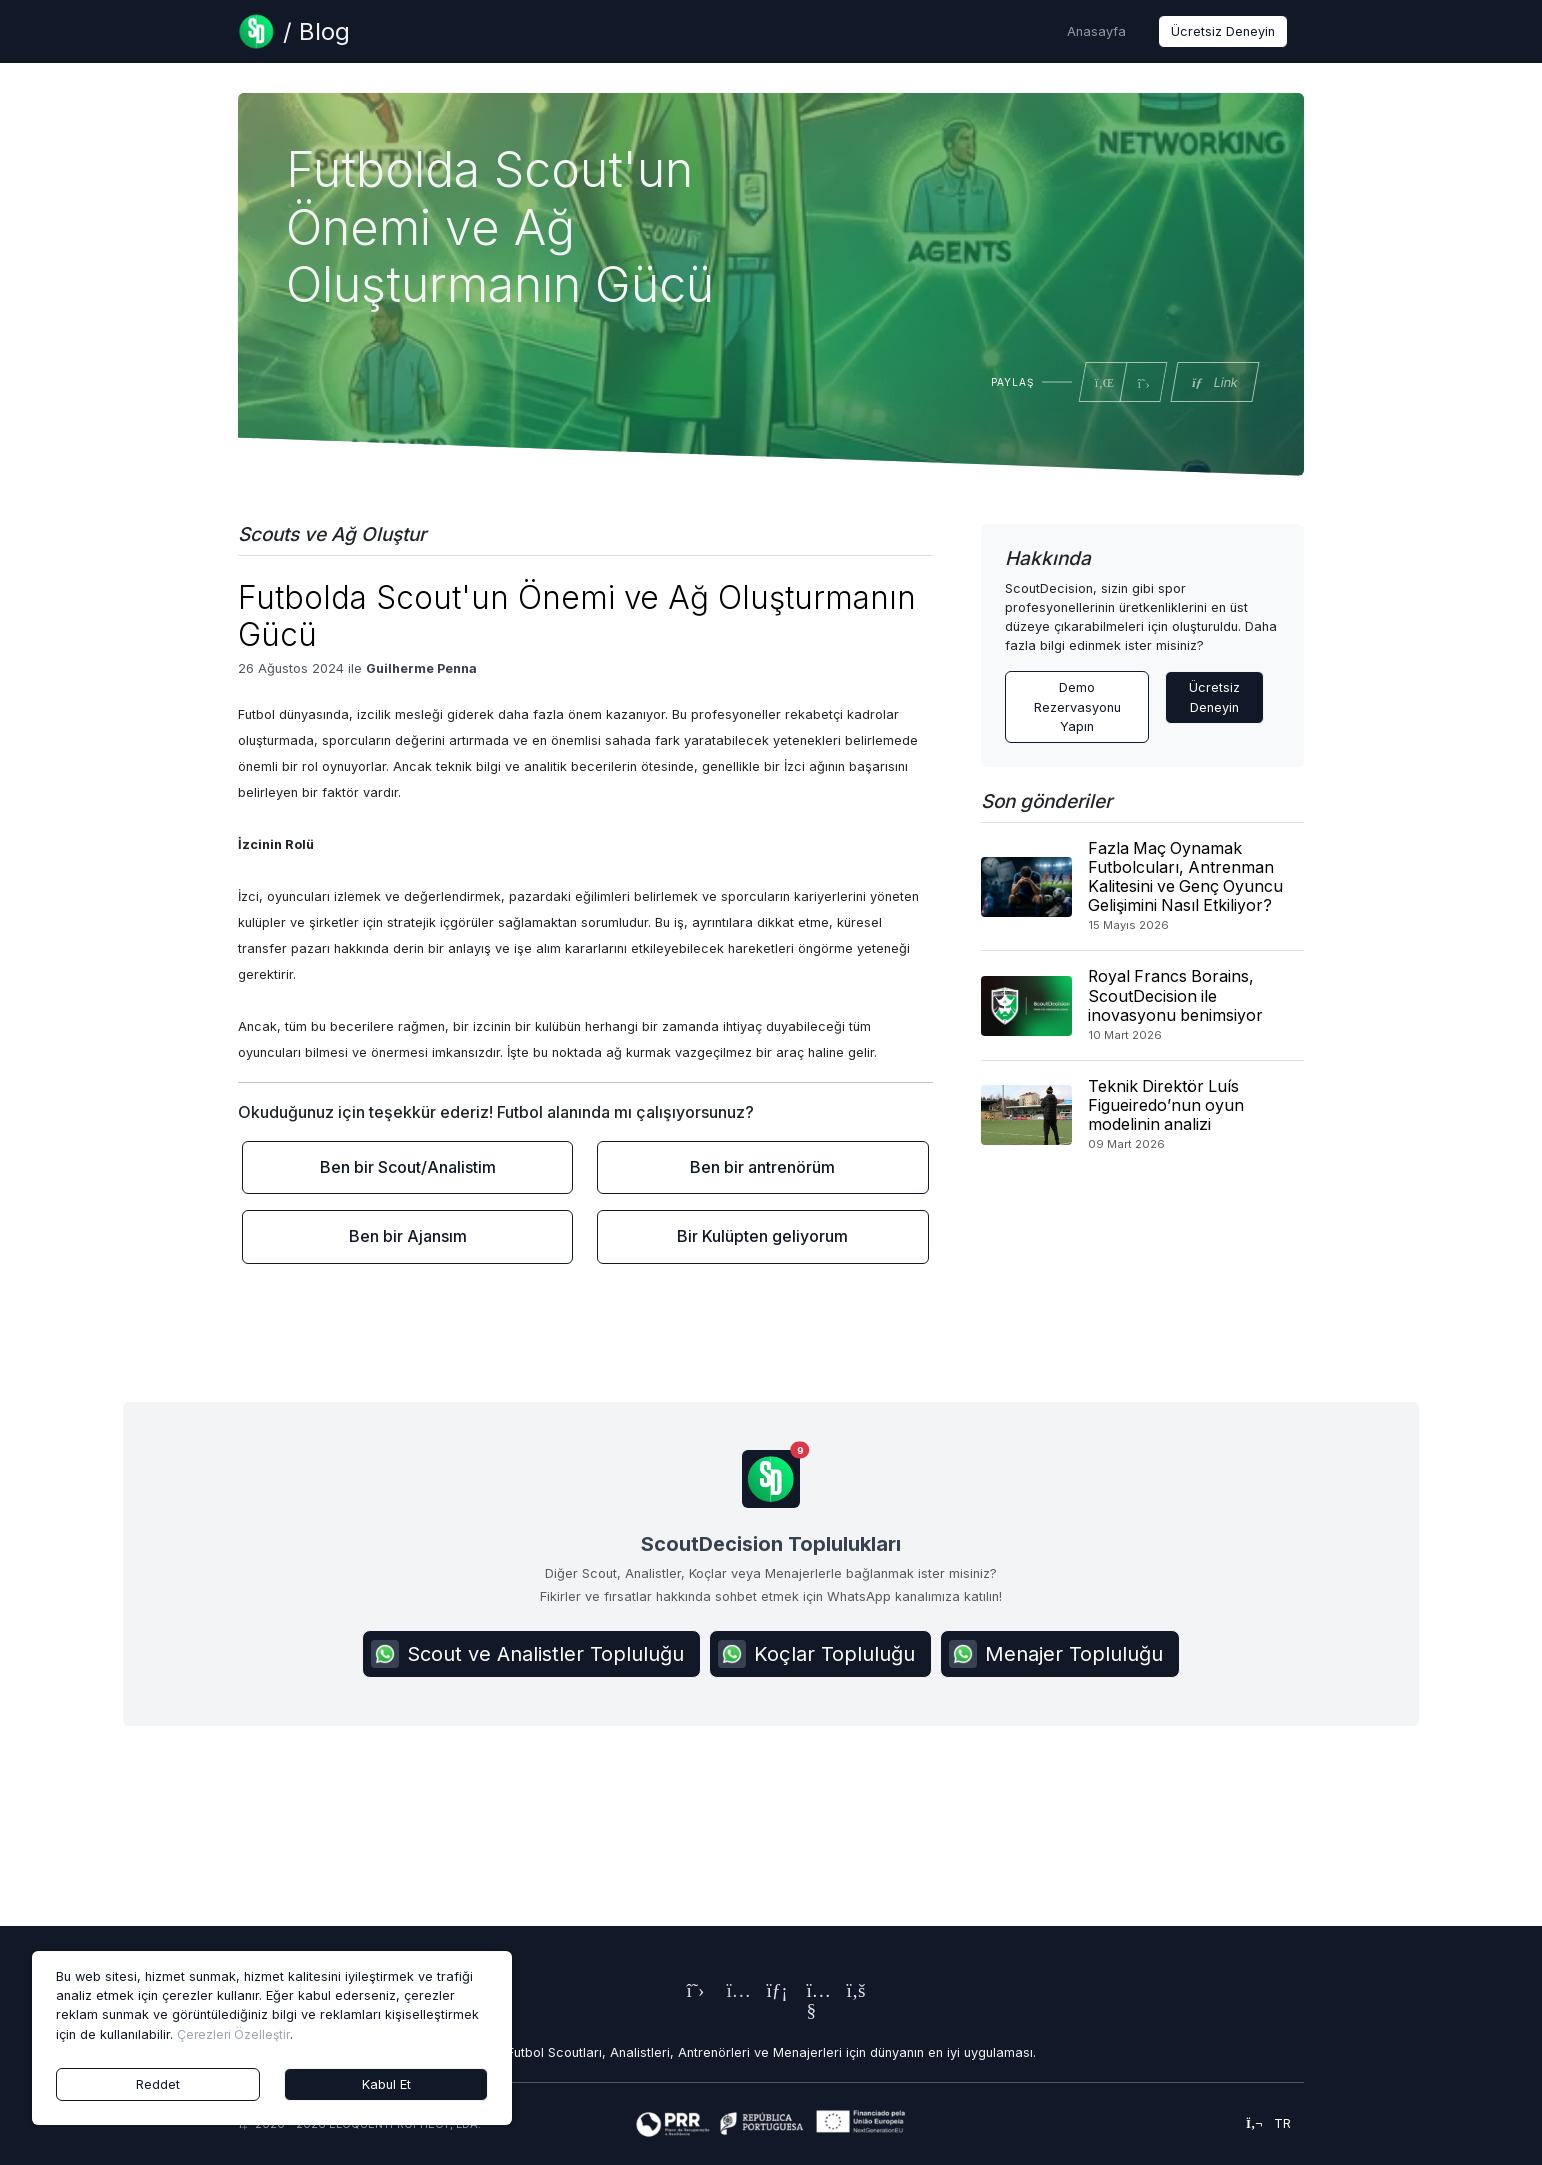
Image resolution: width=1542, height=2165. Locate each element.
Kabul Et (386, 2084)
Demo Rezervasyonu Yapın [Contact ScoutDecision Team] (1077, 706)
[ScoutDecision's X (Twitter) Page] (691, 1992)
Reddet (158, 2084)
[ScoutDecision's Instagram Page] (731, 1992)
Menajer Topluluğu (1056, 1654)
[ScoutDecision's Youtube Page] (811, 2012)
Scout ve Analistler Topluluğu (527, 1654)
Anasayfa (1096, 31)
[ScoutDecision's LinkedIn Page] (771, 1992)
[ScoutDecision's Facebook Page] (851, 1992)
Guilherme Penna (421, 668)
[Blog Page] (294, 31)
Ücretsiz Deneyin (1223, 31)
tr (1268, 2123)
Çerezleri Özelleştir (233, 2034)
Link (1214, 382)
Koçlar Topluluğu (816, 1654)
